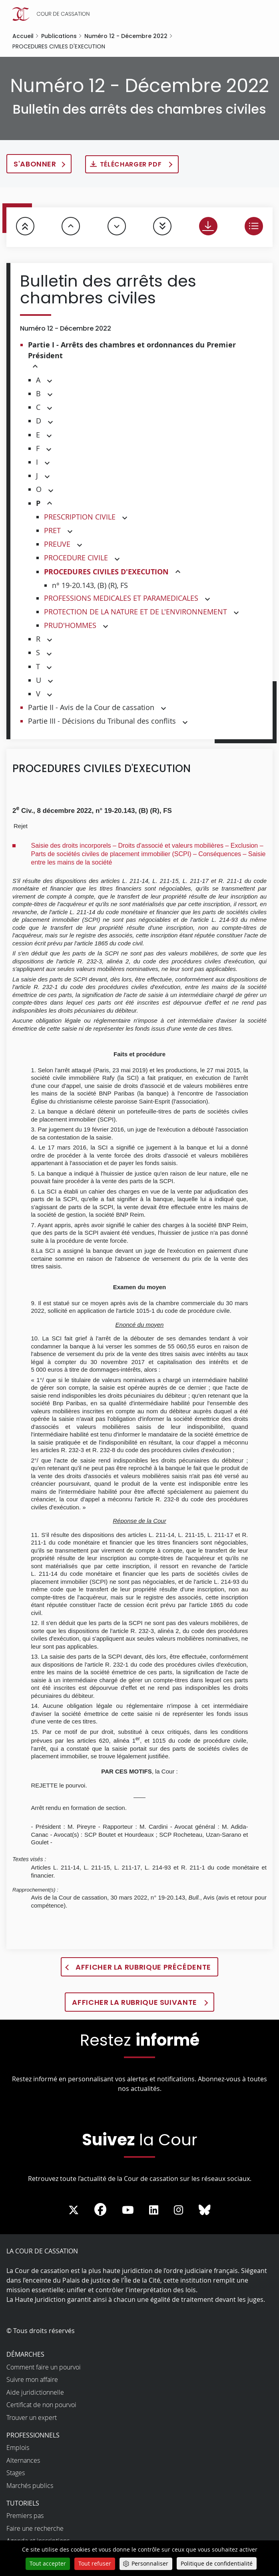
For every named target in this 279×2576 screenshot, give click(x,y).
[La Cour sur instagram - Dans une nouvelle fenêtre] (178, 2210)
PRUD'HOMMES (70, 625)
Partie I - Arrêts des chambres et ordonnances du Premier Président (132, 350)
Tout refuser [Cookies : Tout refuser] (94, 2563)
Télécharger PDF (131, 164)
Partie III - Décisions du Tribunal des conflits (102, 721)
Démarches (25, 2354)
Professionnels (33, 2435)
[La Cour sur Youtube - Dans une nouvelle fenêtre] (128, 2210)
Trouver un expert (31, 2417)
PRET (52, 530)
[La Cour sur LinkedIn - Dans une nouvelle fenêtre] (153, 2210)
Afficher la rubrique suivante (135, 2002)
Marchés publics (29, 2485)
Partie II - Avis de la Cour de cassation (91, 707)
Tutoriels (22, 2503)
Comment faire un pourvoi (43, 2367)
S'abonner (35, 164)
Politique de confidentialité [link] (217, 2563)
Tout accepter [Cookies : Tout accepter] (48, 2563)
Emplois (17, 2447)
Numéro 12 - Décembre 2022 (125, 36)
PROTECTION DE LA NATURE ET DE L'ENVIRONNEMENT (135, 611)
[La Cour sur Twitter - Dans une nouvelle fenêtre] (73, 2210)
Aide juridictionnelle (35, 2392)
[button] (35, 367)
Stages (15, 2472)
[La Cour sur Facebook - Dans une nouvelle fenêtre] (100, 2209)
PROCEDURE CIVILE (76, 557)
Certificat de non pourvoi (41, 2404)
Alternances (23, 2460)
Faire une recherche (35, 2528)
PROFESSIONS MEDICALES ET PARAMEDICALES (121, 598)
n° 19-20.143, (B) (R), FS (90, 585)
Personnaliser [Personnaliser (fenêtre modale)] (150, 2563)
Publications (59, 36)
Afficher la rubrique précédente (143, 1967)
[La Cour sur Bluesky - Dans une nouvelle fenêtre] (205, 2210)
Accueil (23, 36)
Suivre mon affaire (32, 2379)
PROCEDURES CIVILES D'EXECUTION (106, 572)
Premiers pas (25, 2515)
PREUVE (57, 544)
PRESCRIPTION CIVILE (80, 517)
